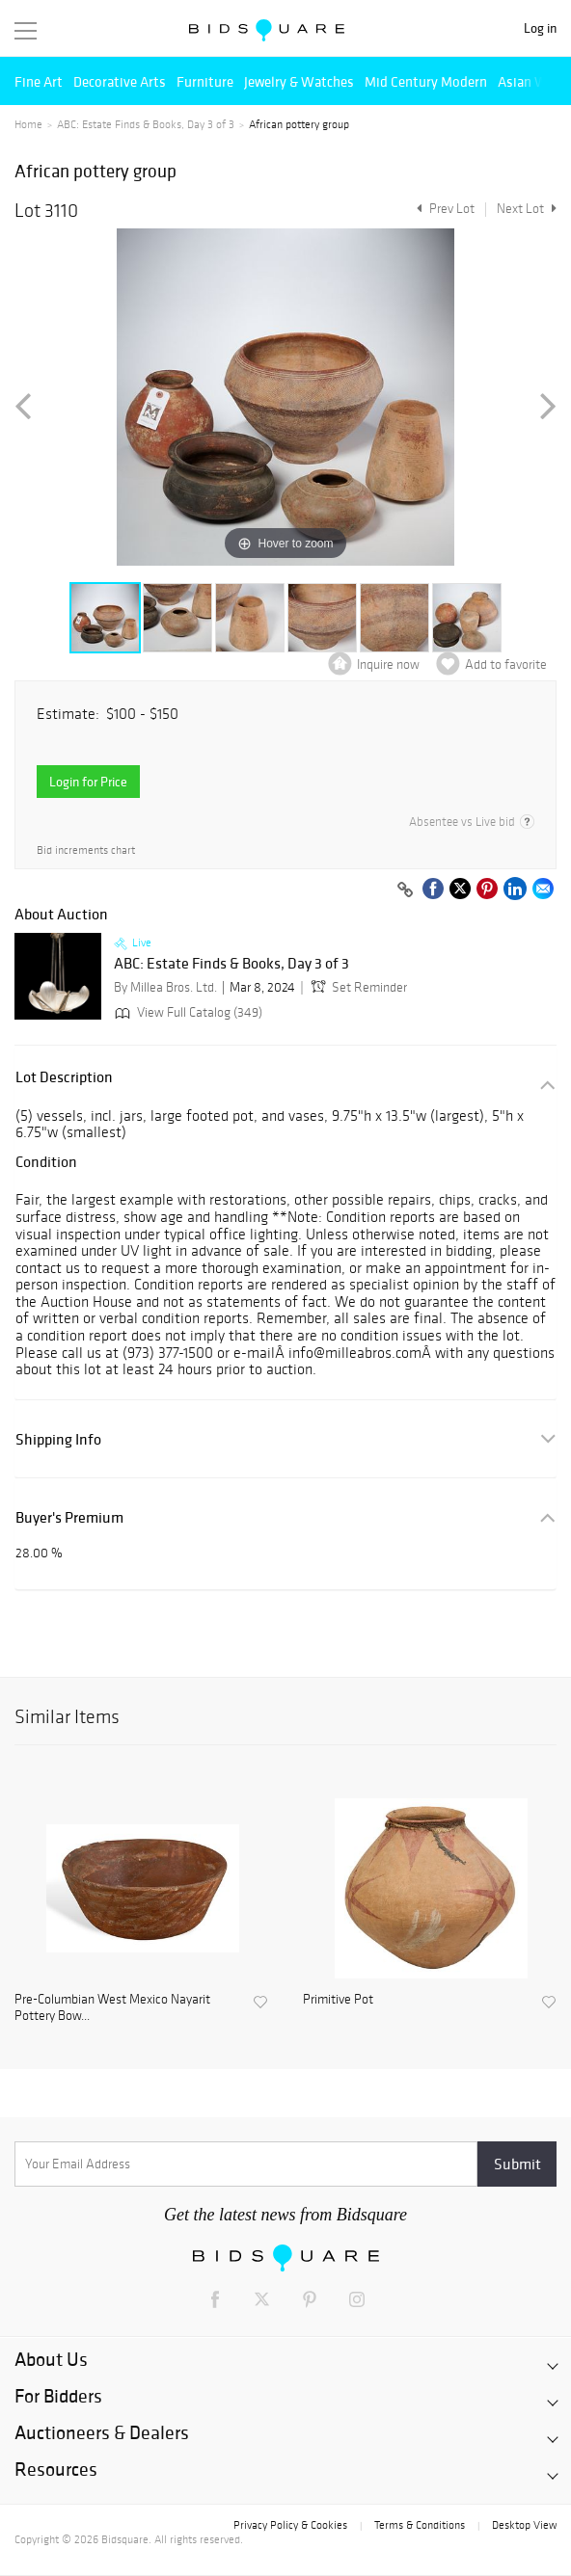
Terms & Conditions (419, 2525)
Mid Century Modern (426, 81)
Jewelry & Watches (299, 81)
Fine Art (38, 81)
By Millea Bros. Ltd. (165, 987)
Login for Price (88, 781)
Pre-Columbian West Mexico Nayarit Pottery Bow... (112, 2008)
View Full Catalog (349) (186, 1012)
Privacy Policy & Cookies (290, 2525)
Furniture (205, 81)
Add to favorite (506, 664)
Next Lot (527, 208)
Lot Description (64, 1077)
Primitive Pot (338, 1999)
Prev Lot (443, 208)
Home (28, 124)
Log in (540, 28)
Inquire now (388, 664)
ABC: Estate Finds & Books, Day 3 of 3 (145, 124)
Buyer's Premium (69, 1517)
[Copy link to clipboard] (405, 890)
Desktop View (524, 2525)
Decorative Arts (119, 81)
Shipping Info (58, 1439)
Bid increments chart (86, 850)
